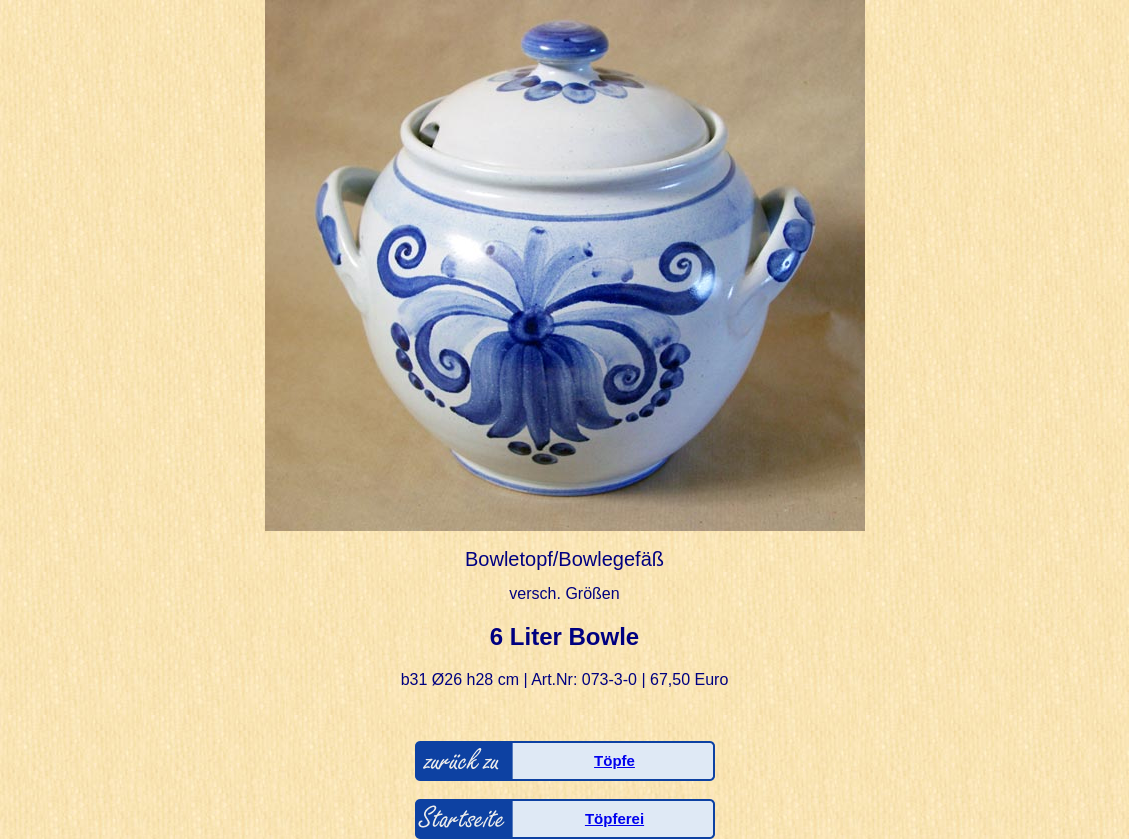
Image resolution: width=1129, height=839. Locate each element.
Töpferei (614, 818)
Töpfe (614, 760)
